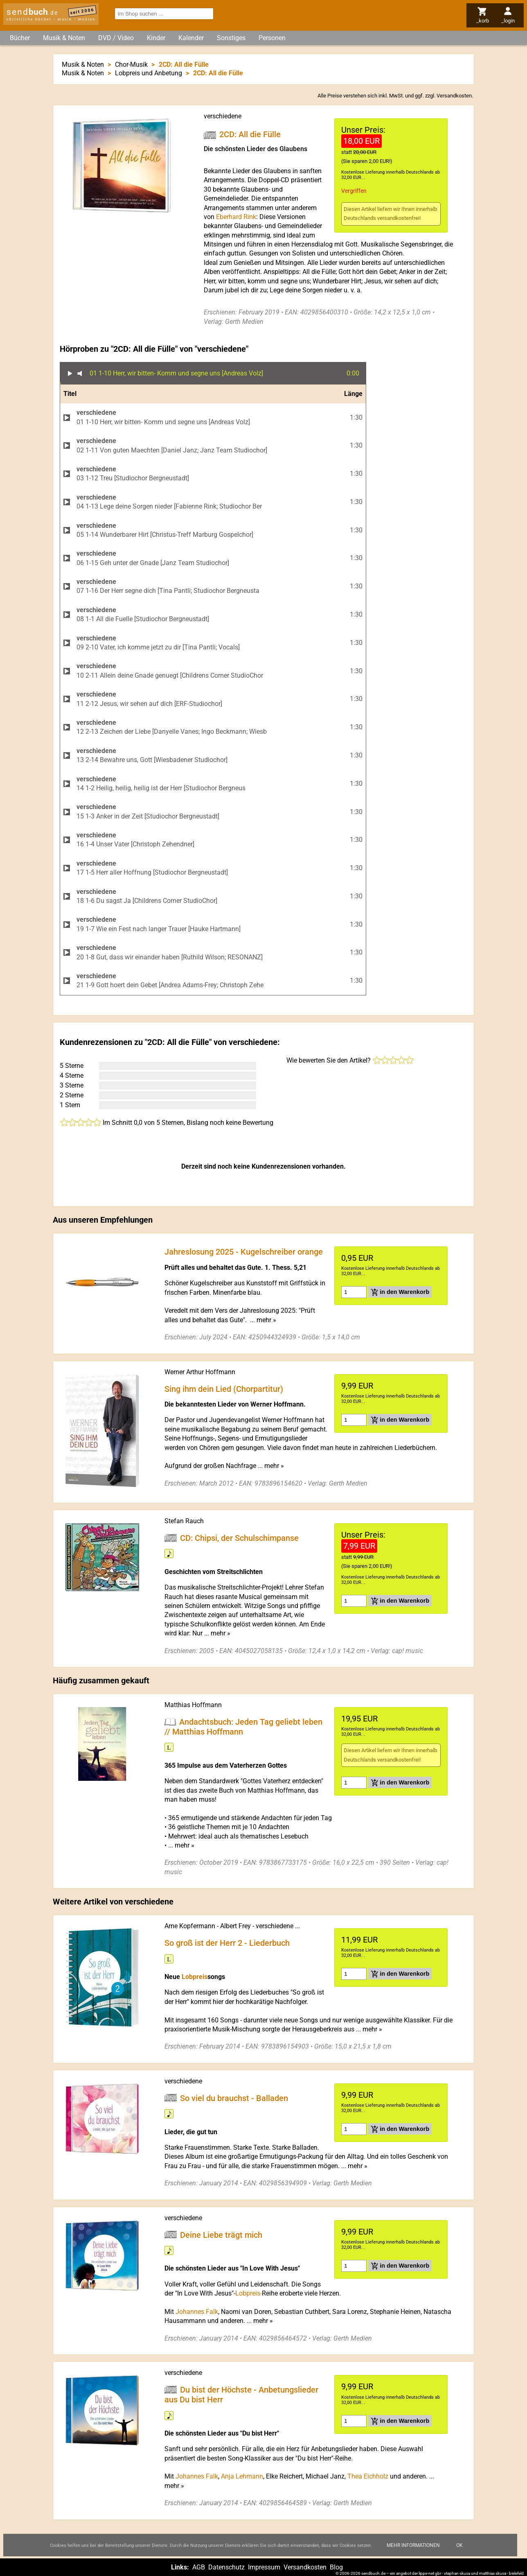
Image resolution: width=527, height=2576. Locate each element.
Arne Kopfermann (189, 1926)
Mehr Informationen (413, 2545)
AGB (198, 2567)
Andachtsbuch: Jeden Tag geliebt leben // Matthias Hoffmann (243, 1727)
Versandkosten (454, 96)
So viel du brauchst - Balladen (234, 2098)
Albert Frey (235, 1926)
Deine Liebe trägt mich (221, 2234)
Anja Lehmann (242, 2476)
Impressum (264, 2567)
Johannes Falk (197, 2312)
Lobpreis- (248, 2293)
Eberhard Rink (236, 217)
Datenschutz (226, 2567)
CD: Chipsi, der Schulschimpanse (239, 1538)
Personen (272, 38)
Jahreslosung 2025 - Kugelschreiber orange (243, 1252)
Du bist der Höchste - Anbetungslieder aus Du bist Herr (241, 2394)
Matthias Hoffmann (193, 1705)
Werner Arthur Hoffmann (199, 1372)
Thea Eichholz (367, 2476)
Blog (336, 2567)
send (32, 12)
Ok (459, 2545)
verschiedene (222, 116)
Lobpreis (194, 1977)
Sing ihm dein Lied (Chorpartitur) (223, 1388)
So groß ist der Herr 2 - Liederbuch (227, 1943)
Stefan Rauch (184, 1521)
